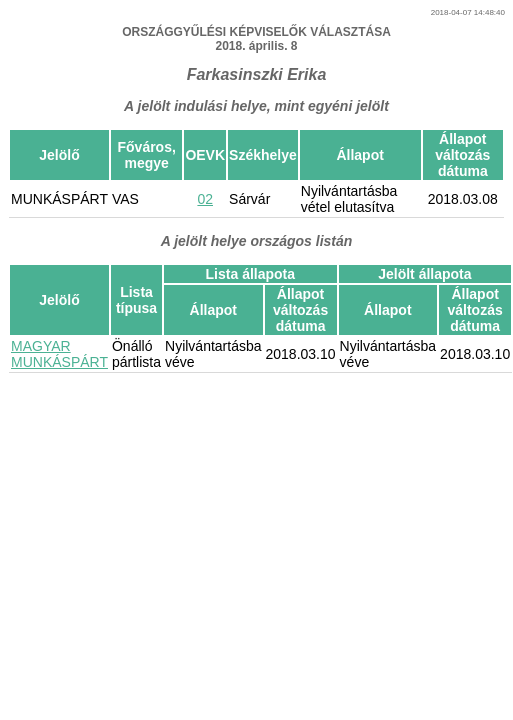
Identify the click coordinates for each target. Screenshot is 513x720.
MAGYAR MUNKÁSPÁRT (59, 354)
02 (205, 199)
